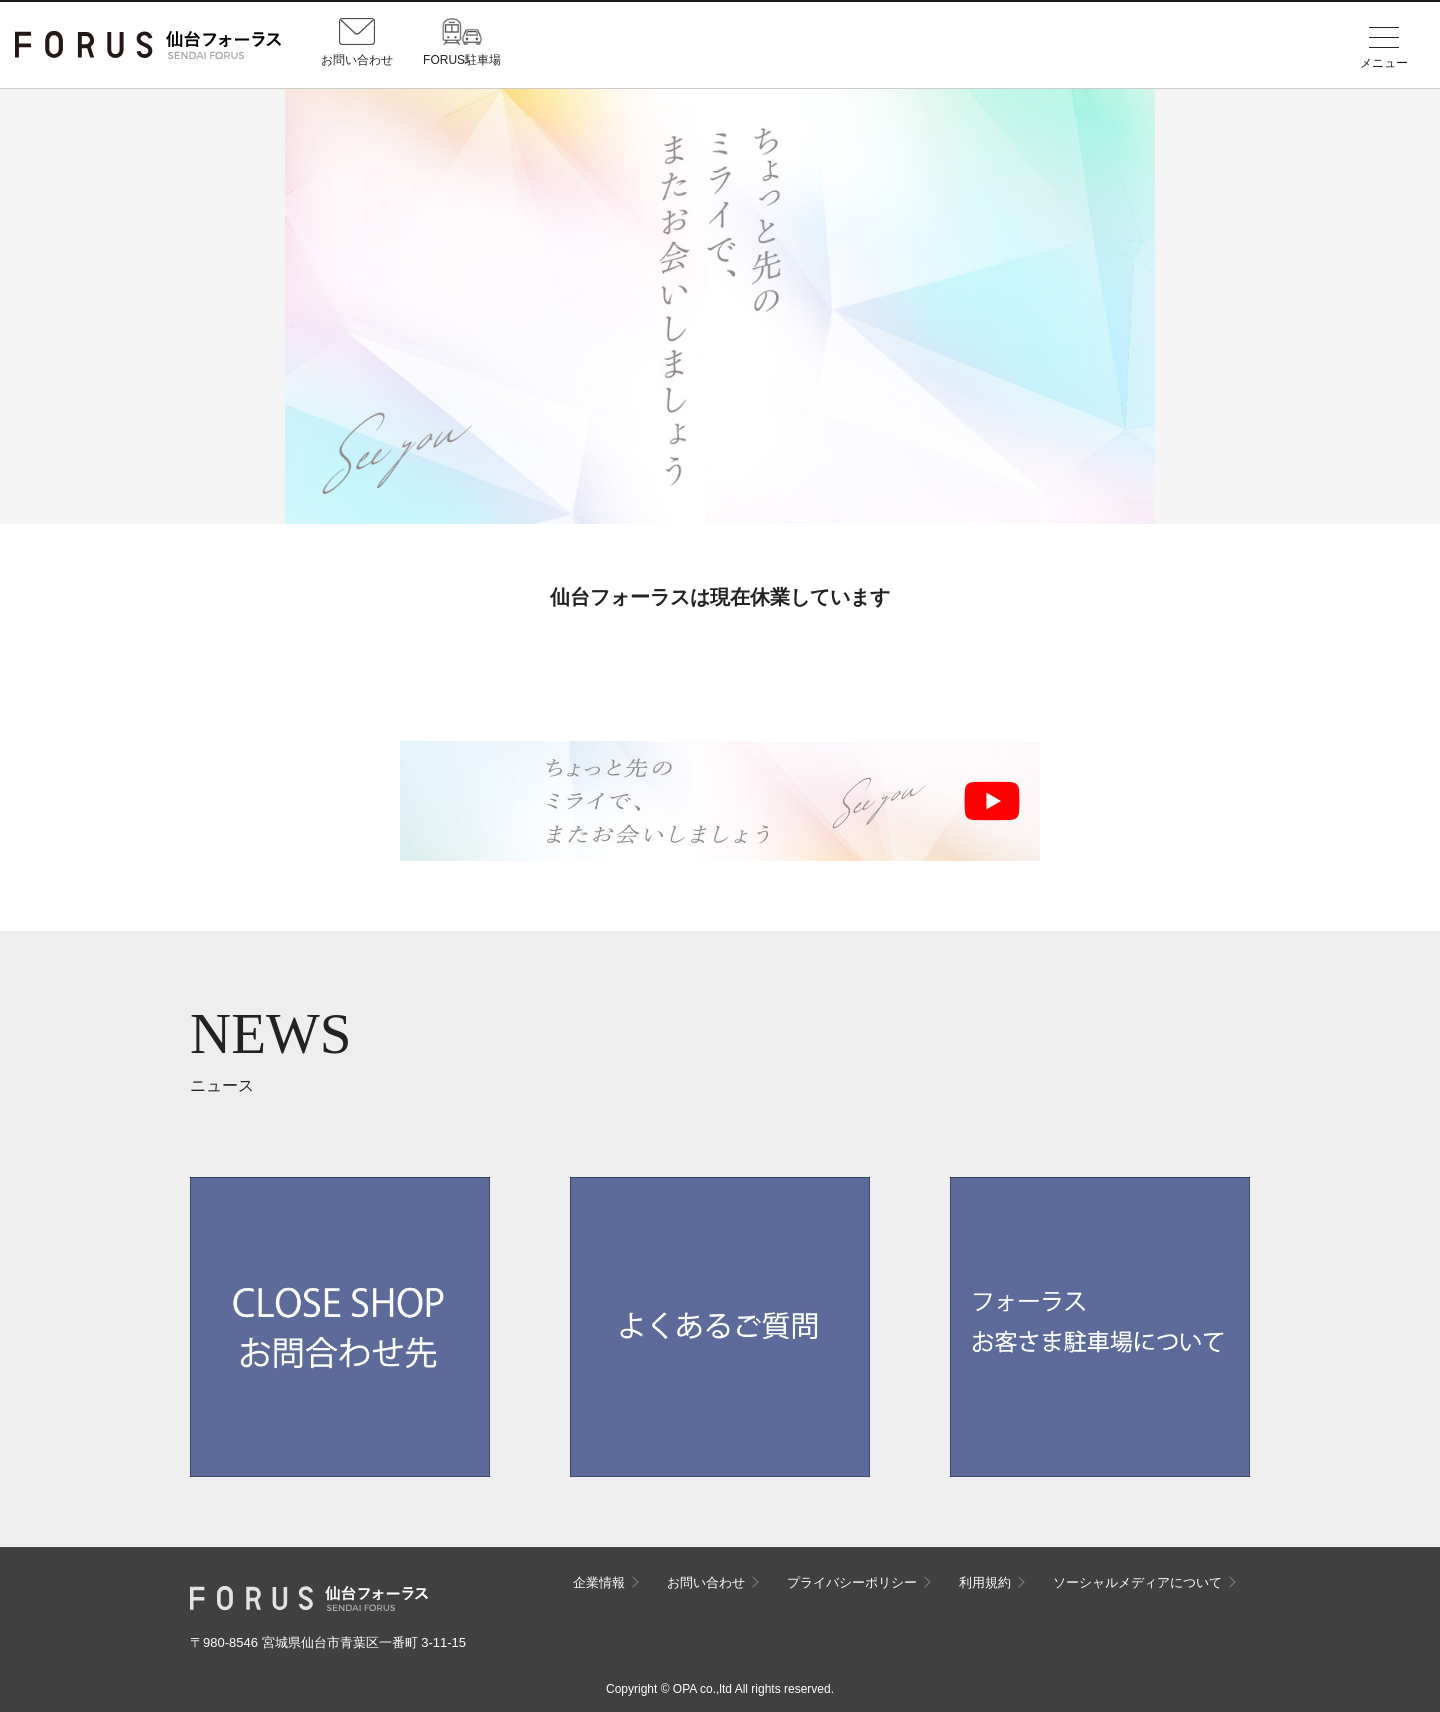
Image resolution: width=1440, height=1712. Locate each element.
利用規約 (985, 1582)
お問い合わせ (706, 1582)
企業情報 (599, 1582)
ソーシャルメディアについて (1137, 1582)
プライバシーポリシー (852, 1582)
